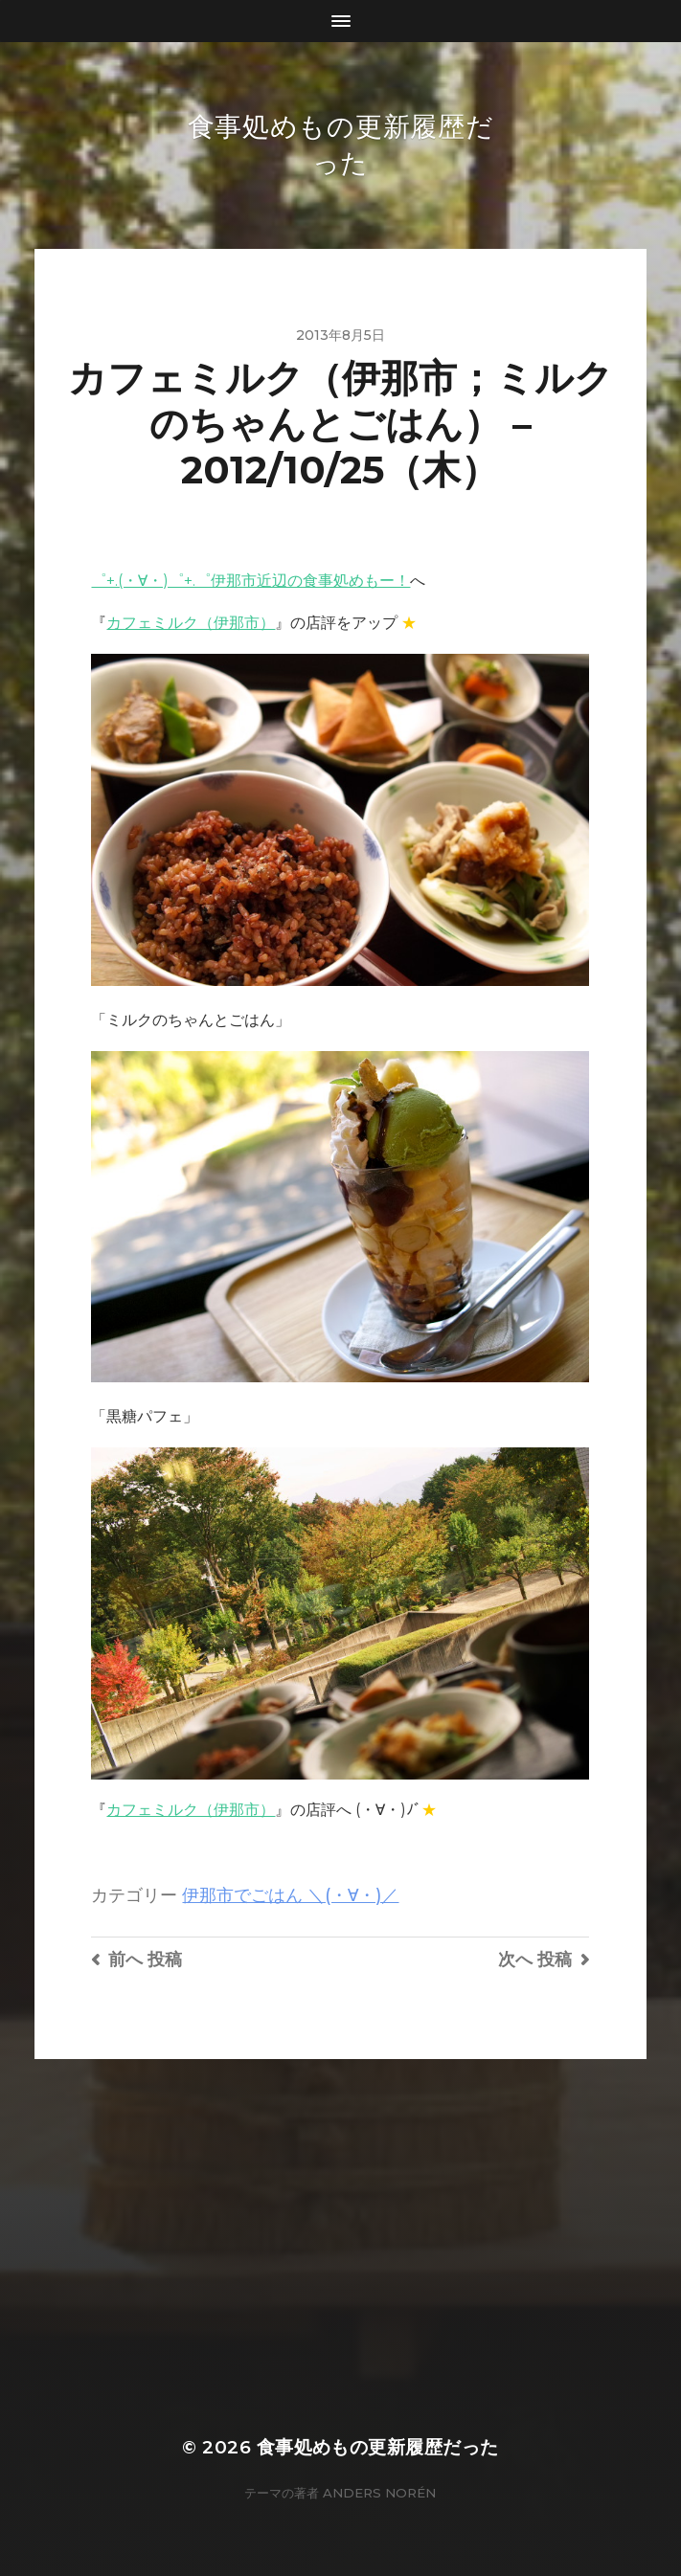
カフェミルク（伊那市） (190, 623)
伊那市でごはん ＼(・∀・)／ (290, 1895)
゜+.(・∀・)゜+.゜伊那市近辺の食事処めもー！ (250, 580)
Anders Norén (379, 2492)
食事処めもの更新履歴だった (378, 2447)
